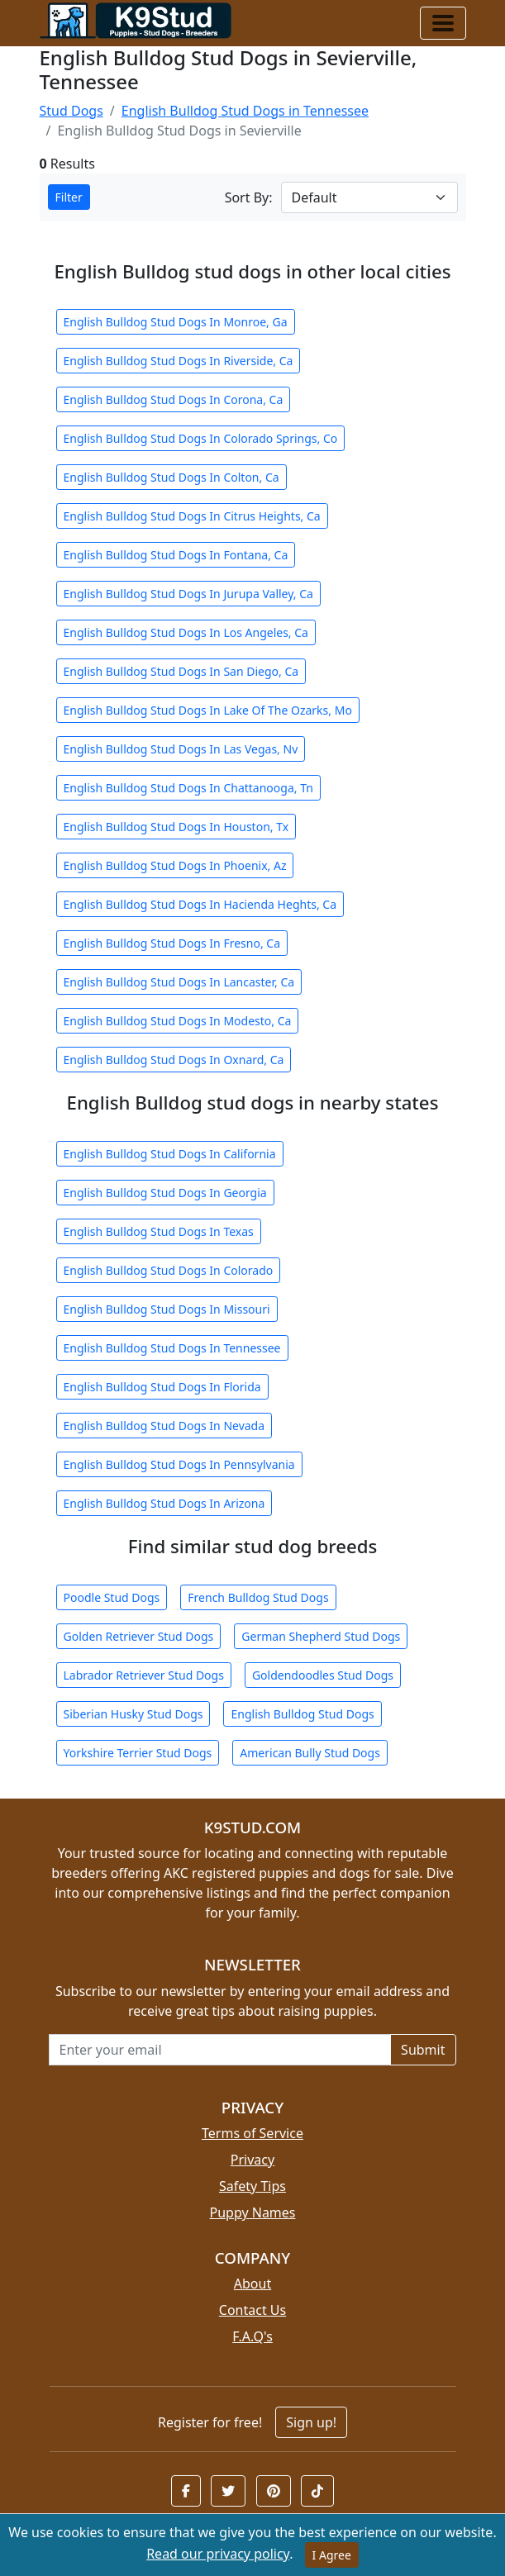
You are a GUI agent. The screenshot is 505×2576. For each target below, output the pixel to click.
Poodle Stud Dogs (112, 1597)
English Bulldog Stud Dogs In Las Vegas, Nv (181, 749)
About (252, 2283)
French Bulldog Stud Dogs (258, 1597)
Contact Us (252, 2310)
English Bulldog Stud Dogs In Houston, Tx (176, 826)
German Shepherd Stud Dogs (320, 1636)
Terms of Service (252, 2133)
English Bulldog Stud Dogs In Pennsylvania (179, 1464)
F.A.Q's (252, 2336)
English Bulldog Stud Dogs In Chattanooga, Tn (188, 788)
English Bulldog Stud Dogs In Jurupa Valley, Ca (188, 593)
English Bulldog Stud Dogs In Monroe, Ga (176, 322)
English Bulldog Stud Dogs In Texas (159, 1231)
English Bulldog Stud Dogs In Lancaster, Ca (179, 982)
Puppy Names (252, 2212)
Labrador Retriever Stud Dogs (144, 1675)
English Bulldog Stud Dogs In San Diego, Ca (181, 671)
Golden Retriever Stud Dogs (139, 1636)
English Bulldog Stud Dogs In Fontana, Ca (176, 555)
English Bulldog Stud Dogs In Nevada (164, 1425)
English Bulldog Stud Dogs (302, 1714)
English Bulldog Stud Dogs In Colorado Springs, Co (201, 438)
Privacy (252, 2160)
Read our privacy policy (217, 2554)
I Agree (331, 2555)
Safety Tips (252, 2186)
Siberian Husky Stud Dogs (133, 1714)
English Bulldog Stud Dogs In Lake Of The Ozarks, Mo (208, 710)
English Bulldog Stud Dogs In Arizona (164, 1503)
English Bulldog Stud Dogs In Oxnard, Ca (174, 1059)
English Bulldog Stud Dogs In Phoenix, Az (175, 865)
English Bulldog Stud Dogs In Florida (162, 1387)
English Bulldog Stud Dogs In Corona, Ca (173, 399)
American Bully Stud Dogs (310, 1753)
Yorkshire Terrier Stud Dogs (138, 1753)
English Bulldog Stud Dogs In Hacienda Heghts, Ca (200, 904)
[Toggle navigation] (443, 23)
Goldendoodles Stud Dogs (322, 1675)
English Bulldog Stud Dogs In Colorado (169, 1270)
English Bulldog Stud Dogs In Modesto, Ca (178, 1021)
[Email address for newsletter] (220, 2049)
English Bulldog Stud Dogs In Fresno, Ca (172, 943)
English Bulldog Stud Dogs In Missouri (167, 1309)
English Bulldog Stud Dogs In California (170, 1154)
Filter (69, 197)
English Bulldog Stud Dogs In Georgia (165, 1192)
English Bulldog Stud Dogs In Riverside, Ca (178, 360)
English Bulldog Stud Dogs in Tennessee (245, 111)
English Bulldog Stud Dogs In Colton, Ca (171, 477)
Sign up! (311, 2422)
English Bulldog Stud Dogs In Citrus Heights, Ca (192, 516)
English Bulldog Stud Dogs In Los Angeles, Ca (186, 632)
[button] (186, 2491)
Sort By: (249, 197)
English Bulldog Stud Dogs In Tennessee (172, 1348)
